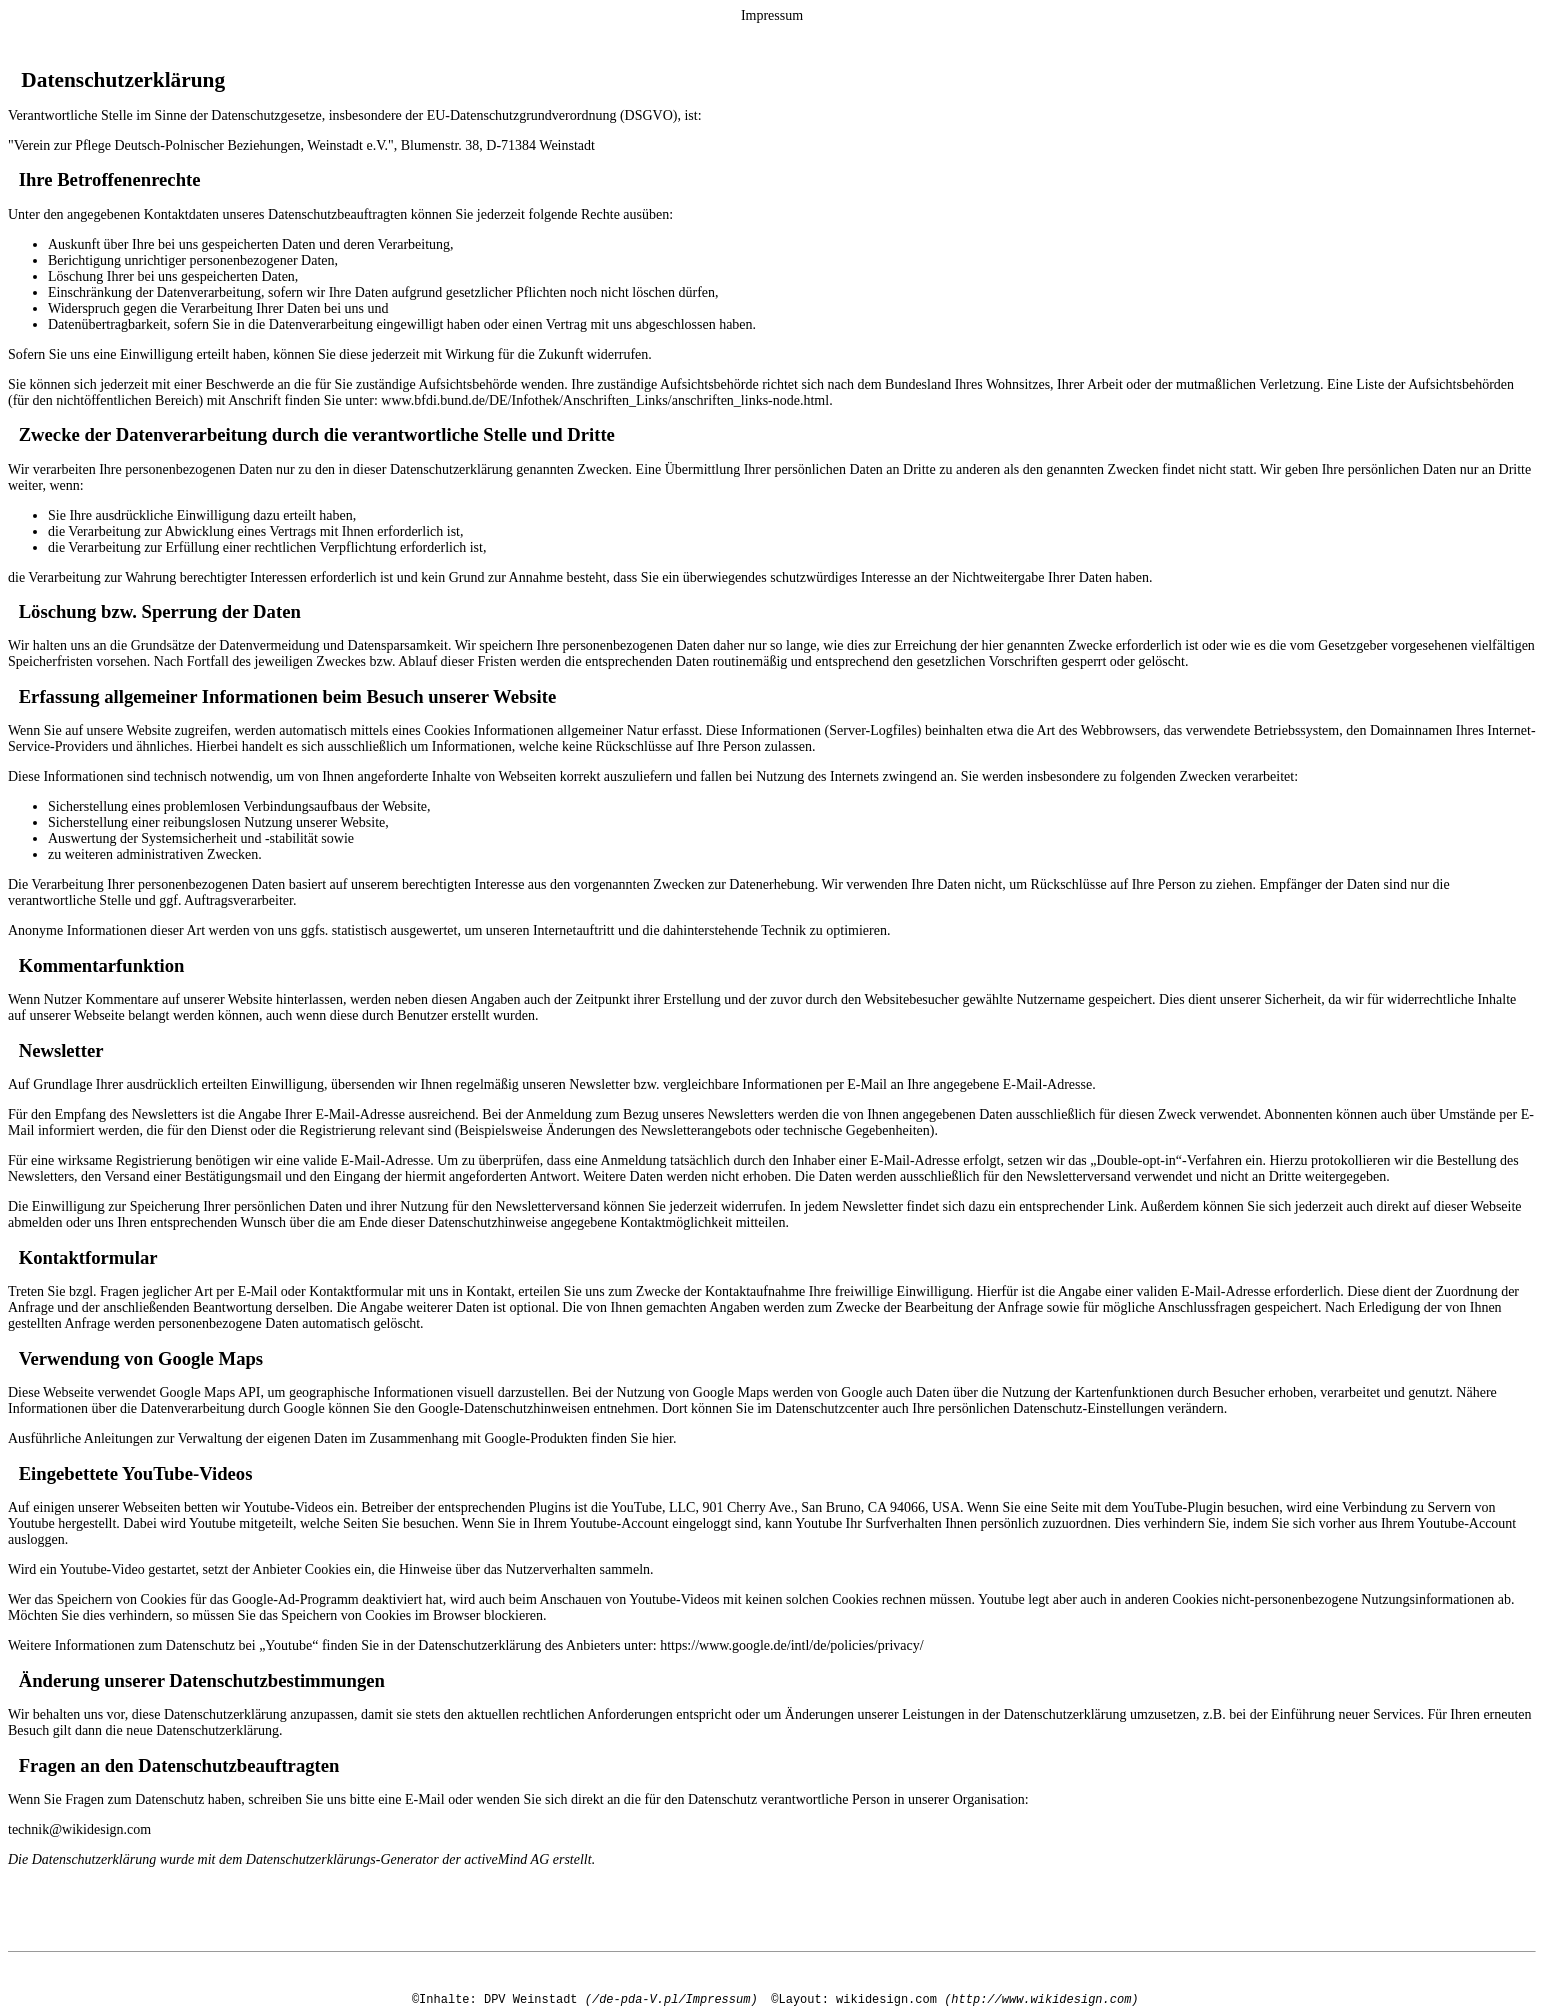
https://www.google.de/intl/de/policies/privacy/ (792, 1645)
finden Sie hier (630, 1438)
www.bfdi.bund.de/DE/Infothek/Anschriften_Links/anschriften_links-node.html (605, 400)
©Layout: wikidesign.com (854, 1999)
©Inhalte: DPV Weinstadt (495, 1999)
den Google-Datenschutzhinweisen (492, 1408)
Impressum (772, 15)
